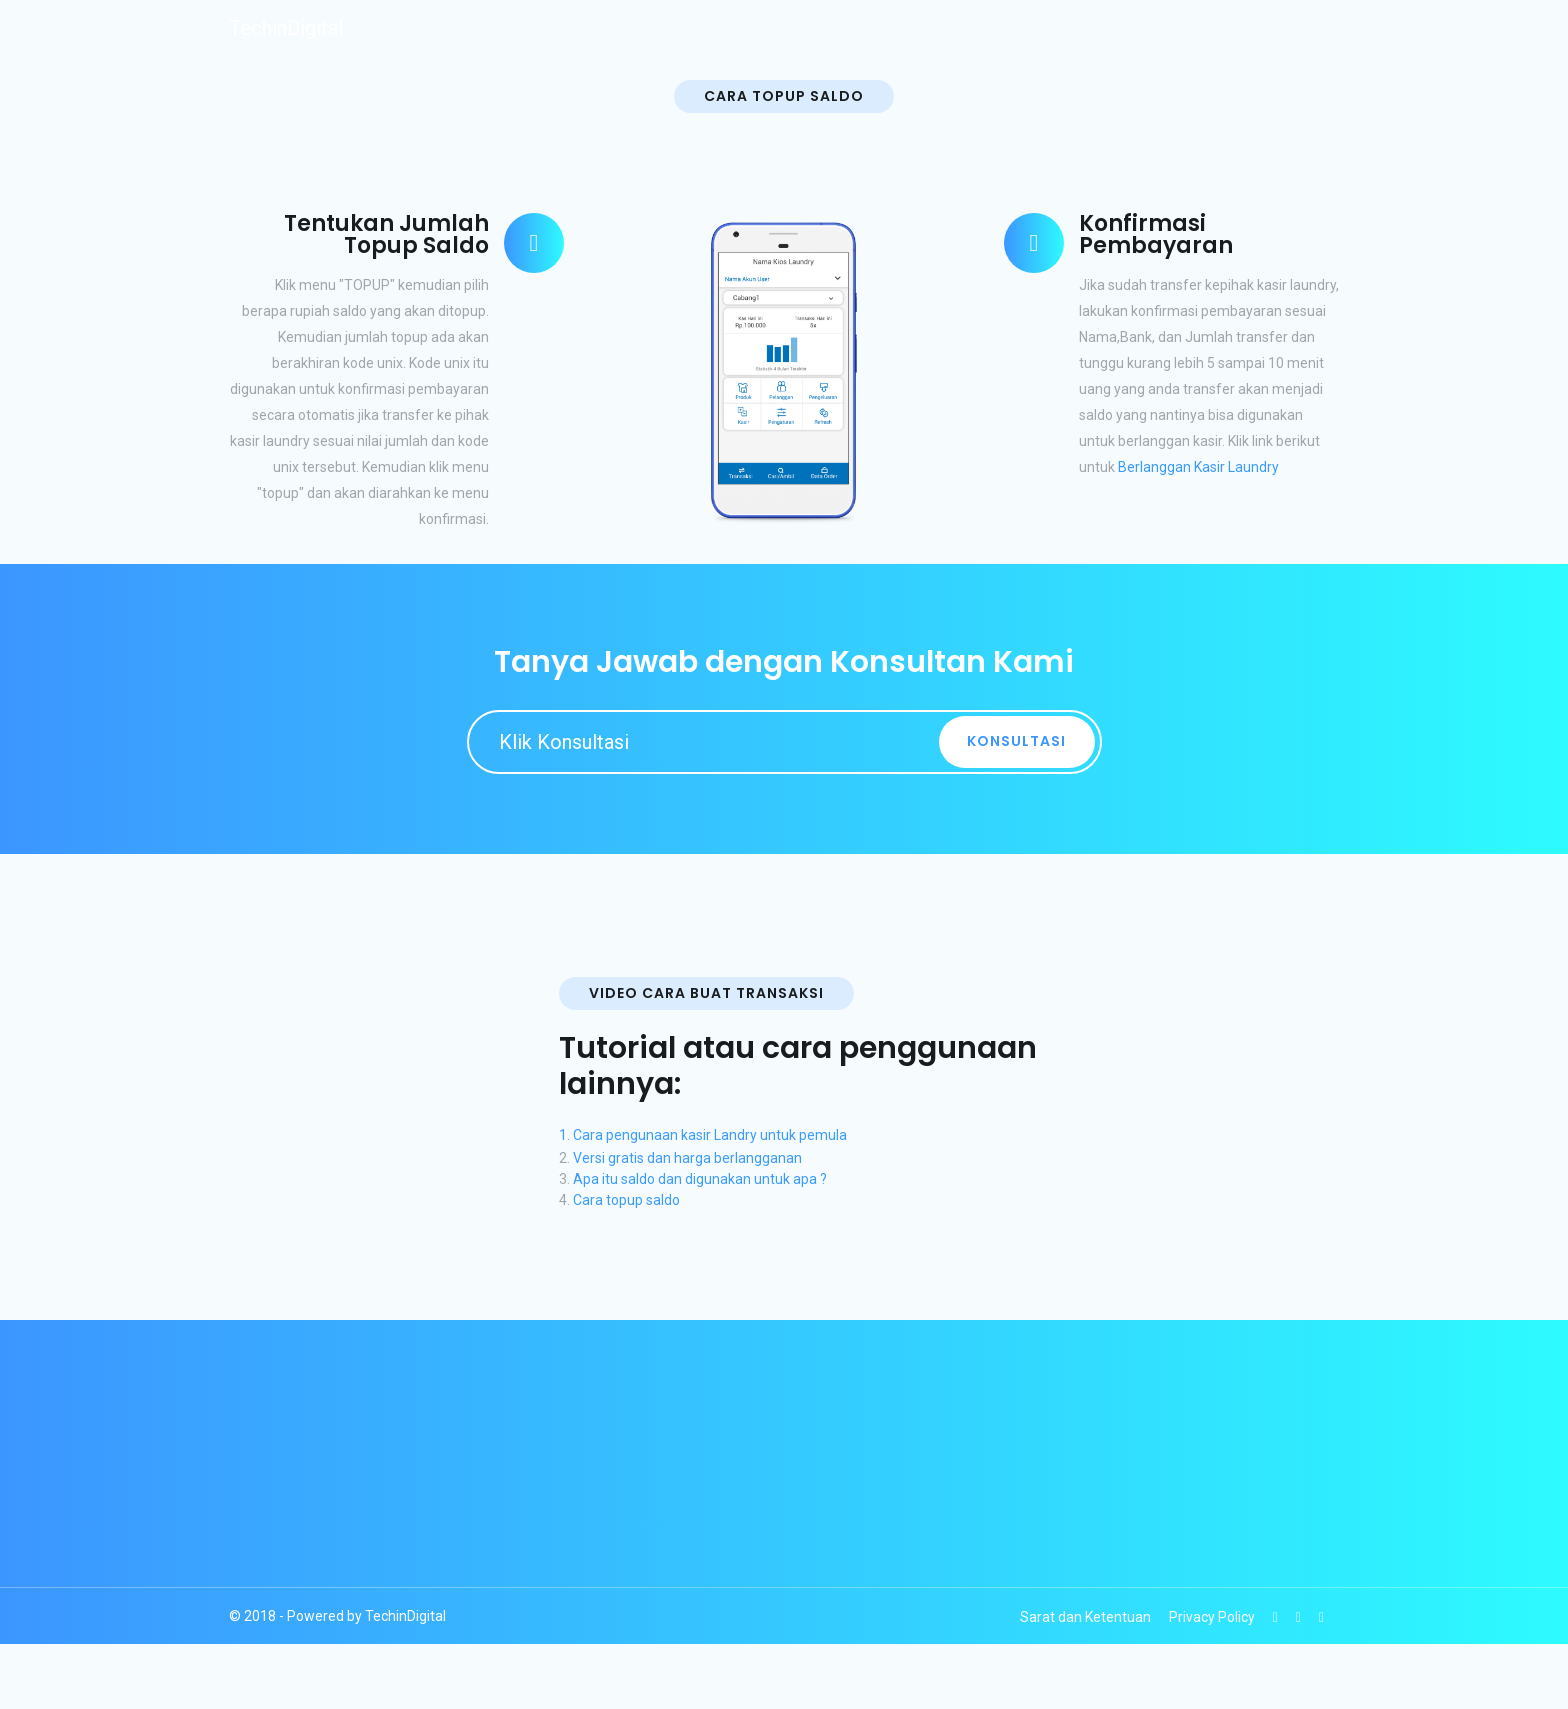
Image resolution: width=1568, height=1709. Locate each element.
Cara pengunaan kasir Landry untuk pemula (710, 1135)
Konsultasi (1016, 741)
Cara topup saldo (626, 1200)
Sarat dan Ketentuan (1085, 1617)
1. (566, 1135)
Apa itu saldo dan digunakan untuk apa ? (700, 1179)
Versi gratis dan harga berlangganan (687, 1158)
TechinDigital (286, 28)
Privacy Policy (1212, 1617)
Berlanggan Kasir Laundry (1198, 467)
